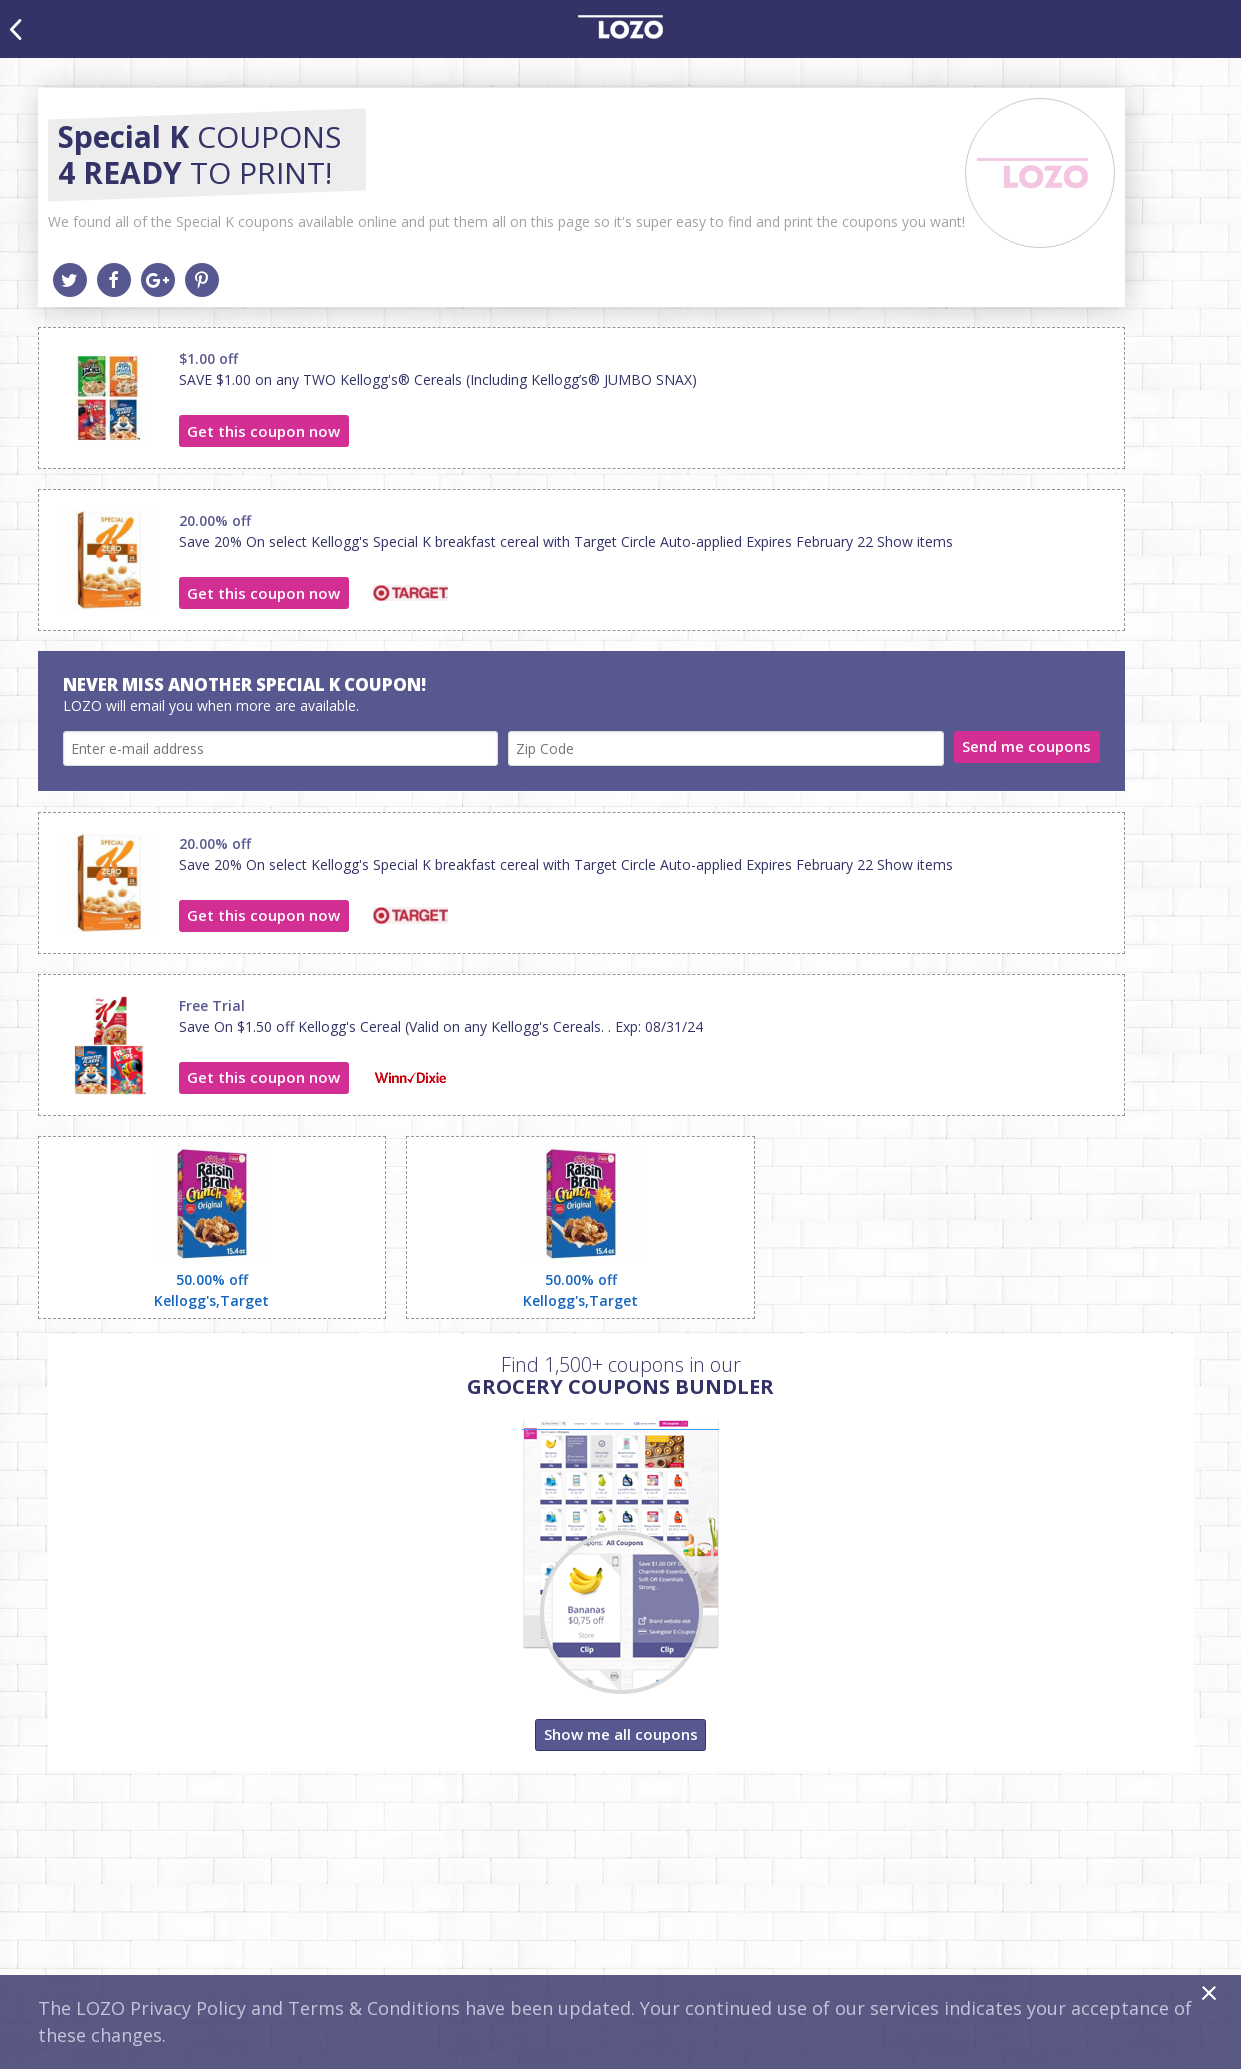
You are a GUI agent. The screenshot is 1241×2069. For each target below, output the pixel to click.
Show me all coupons (621, 1734)
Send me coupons (1026, 746)
